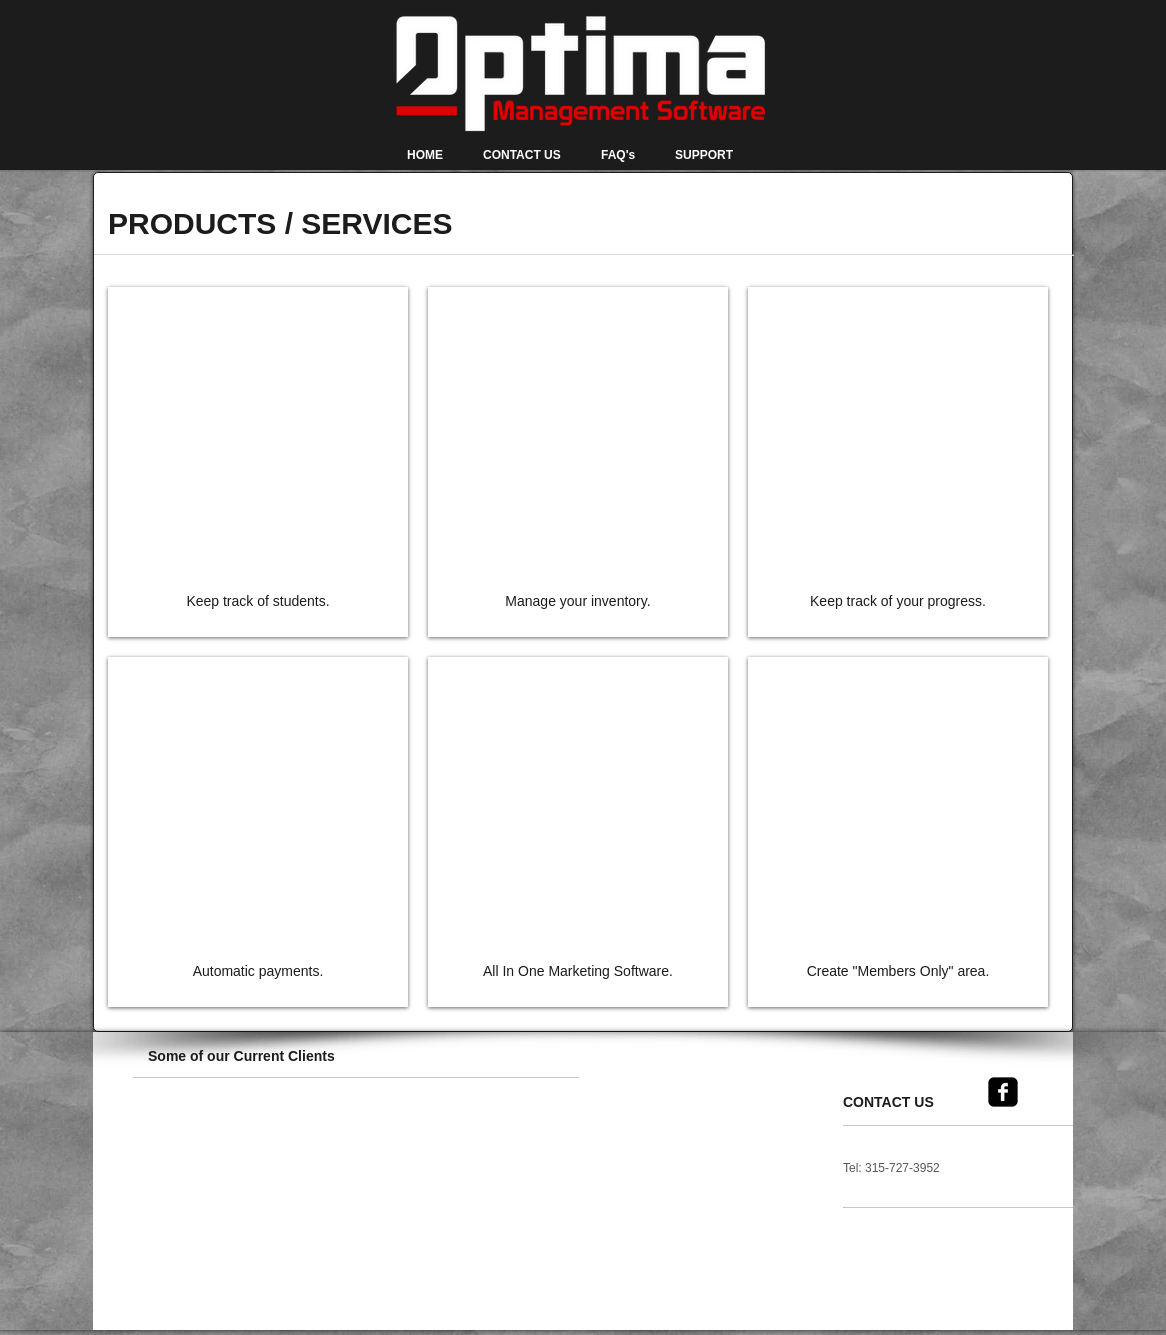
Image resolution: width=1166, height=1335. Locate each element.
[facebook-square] (1003, 1092)
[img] (258, 462)
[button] (189, 1144)
